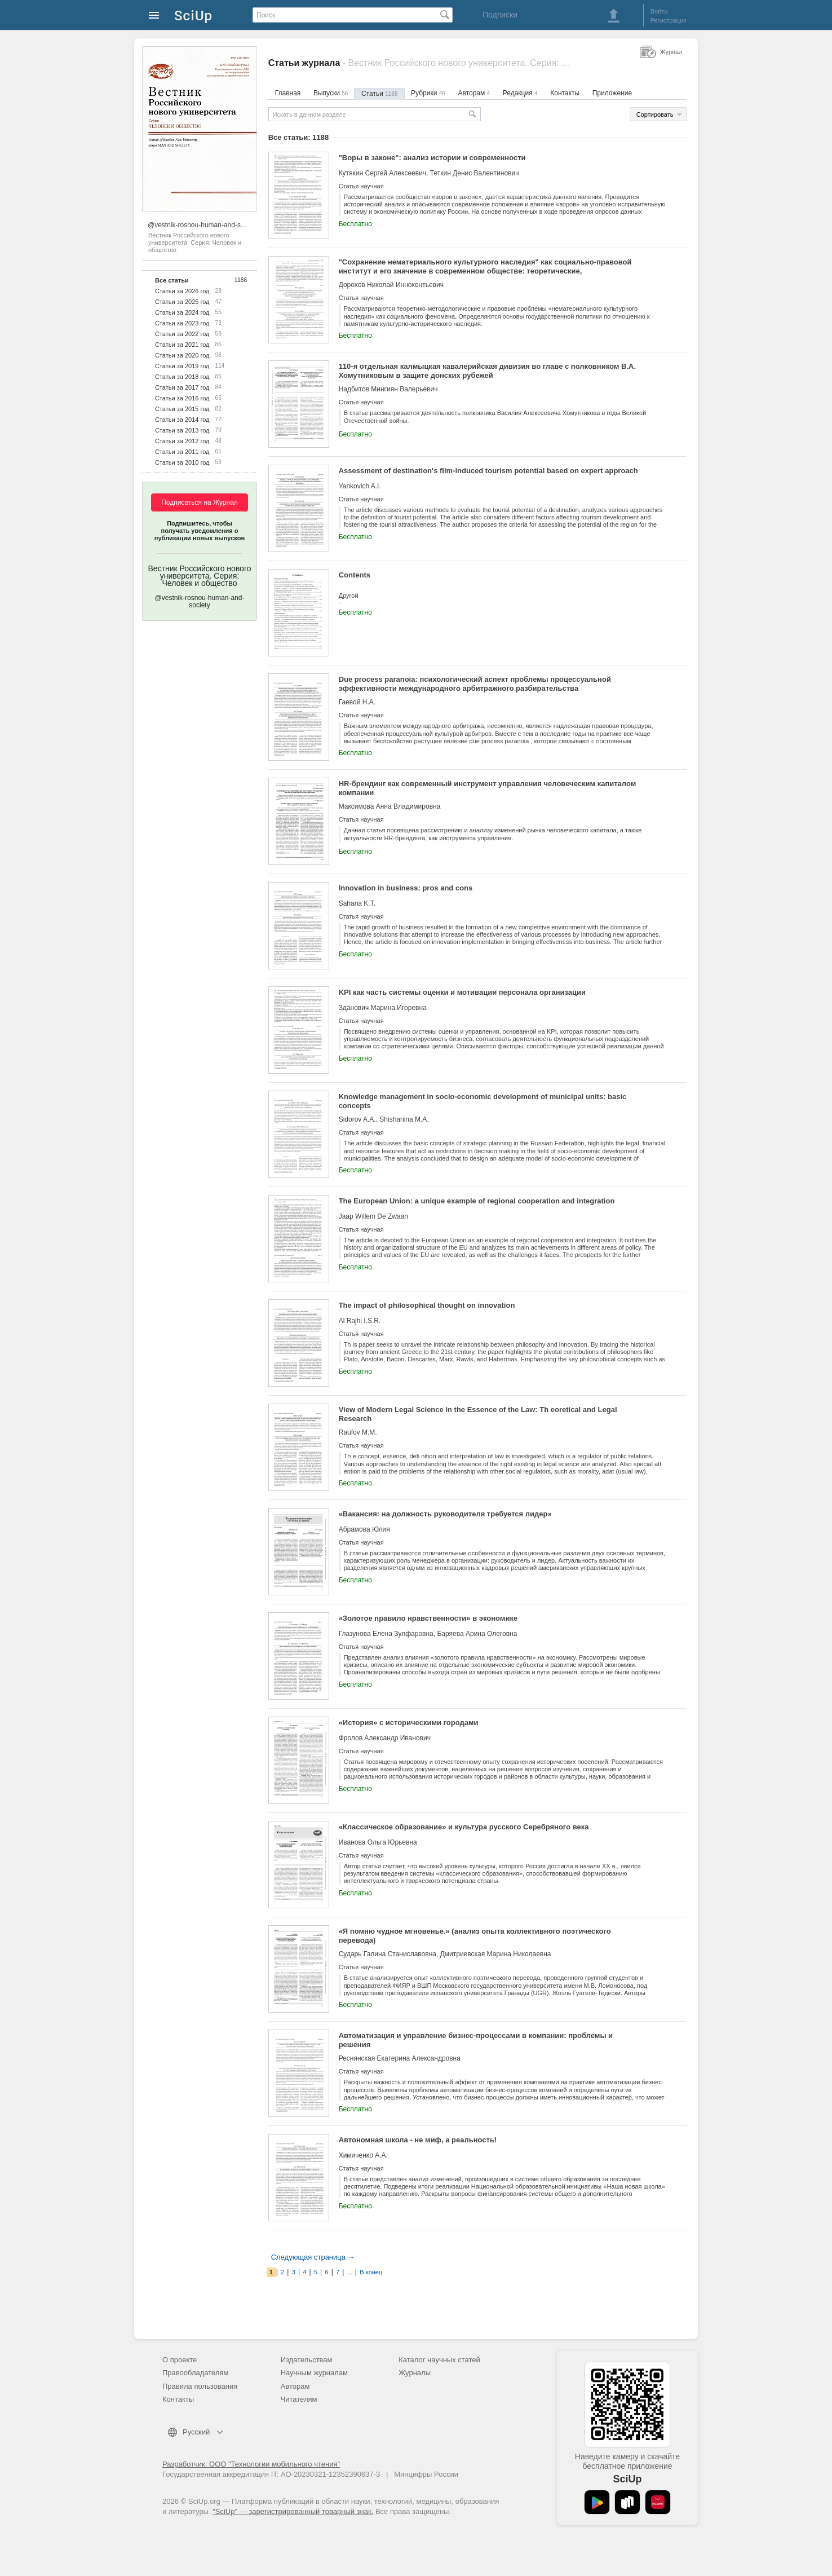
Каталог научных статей (439, 2360)
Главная (288, 93)
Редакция (520, 93)
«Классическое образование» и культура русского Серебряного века (464, 1827)
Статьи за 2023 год (182, 323)
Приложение (612, 93)
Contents (354, 575)
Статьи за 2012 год (182, 441)
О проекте (179, 2360)
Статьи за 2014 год (182, 419)
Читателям (299, 2399)
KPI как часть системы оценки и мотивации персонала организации (462, 992)
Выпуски (330, 93)
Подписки (500, 14)
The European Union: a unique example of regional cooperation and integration (477, 1201)
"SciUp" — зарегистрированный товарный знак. (293, 2511)
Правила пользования (199, 2386)
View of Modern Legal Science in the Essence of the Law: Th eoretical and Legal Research (478, 1414)
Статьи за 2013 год (182, 430)
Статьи (379, 94)
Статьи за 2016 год (182, 398)
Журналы (415, 2372)
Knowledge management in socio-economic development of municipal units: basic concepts (483, 1101)
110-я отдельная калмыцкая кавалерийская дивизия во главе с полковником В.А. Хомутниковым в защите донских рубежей (487, 371)
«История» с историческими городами (409, 1722)
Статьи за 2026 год (182, 291)
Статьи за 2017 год (182, 387)
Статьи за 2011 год (182, 451)
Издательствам (307, 2360)
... (349, 2272)
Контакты (564, 93)
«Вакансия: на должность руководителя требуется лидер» (445, 1514)
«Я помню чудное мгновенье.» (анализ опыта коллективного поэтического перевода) (475, 1935)
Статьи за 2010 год (182, 462)
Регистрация (668, 20)
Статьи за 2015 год (182, 408)
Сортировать (655, 114)
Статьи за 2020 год (182, 355)
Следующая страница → (313, 2257)
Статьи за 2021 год (182, 344)
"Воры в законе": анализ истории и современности (432, 157)
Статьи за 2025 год (182, 301)
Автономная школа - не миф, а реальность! (418, 2140)
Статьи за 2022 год (182, 333)
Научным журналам (314, 2372)
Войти (659, 11)
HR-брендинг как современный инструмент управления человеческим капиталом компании (487, 788)
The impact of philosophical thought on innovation (427, 1305)
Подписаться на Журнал (199, 502)
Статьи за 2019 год (182, 366)
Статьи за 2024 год (182, 312)
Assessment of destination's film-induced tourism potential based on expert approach (488, 470)
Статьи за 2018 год (182, 376)
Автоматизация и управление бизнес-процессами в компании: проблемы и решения (476, 2040)
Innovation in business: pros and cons (406, 888)
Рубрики (428, 93)
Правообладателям (195, 2372)
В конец (371, 2272)
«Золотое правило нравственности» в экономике (428, 1618)
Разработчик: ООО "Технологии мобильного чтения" (251, 2464)
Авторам (474, 93)
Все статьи (172, 280)
